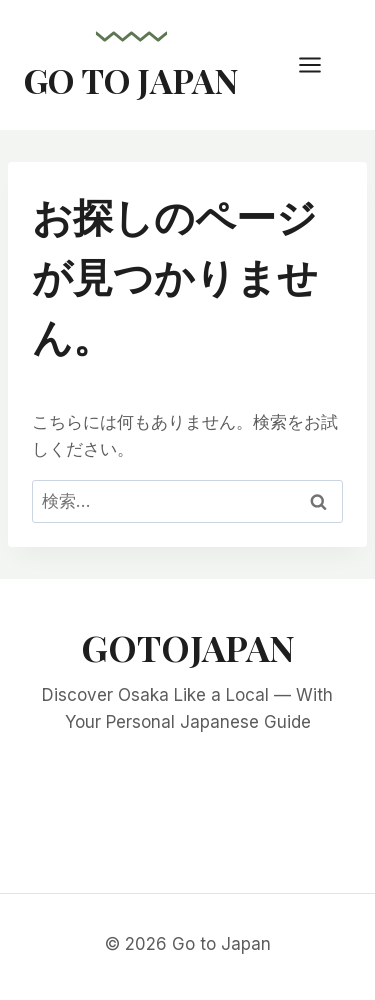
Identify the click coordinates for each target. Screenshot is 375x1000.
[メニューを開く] (320, 64)
